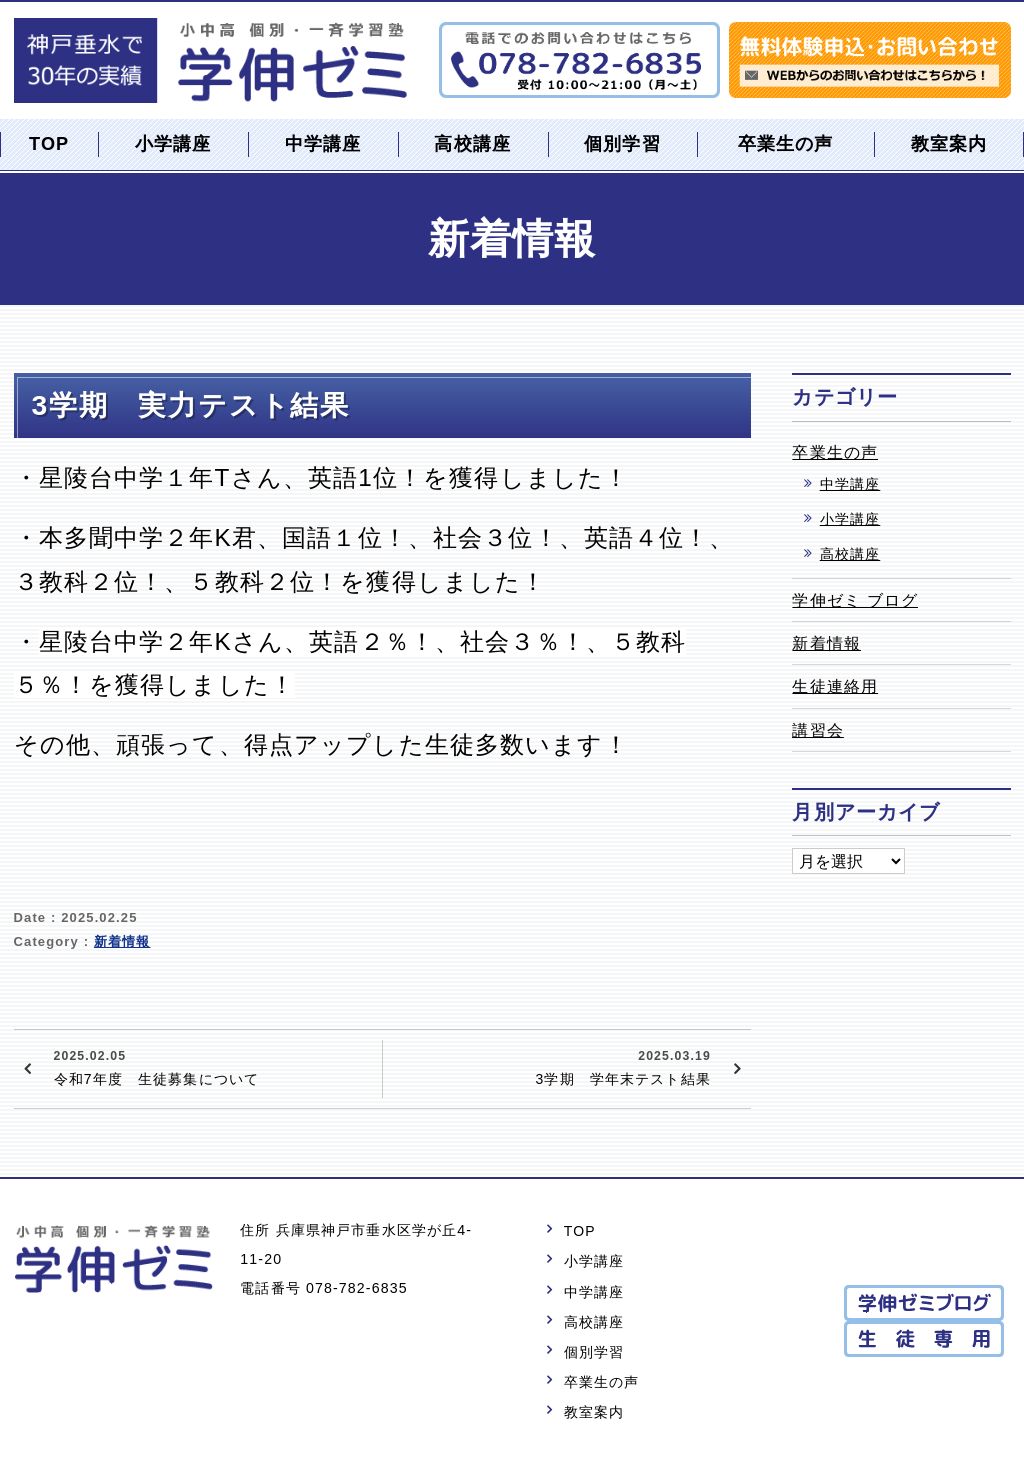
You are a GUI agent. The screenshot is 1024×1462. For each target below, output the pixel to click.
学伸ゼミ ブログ (855, 600)
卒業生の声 (786, 144)
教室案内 (949, 144)
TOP (49, 144)
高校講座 (472, 144)
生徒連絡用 (835, 686)
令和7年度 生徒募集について (211, 1066)
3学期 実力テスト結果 (191, 405)
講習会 (817, 730)
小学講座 (173, 144)
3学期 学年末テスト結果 (549, 1066)
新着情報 (122, 941)
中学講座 (323, 144)
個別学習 (622, 144)
